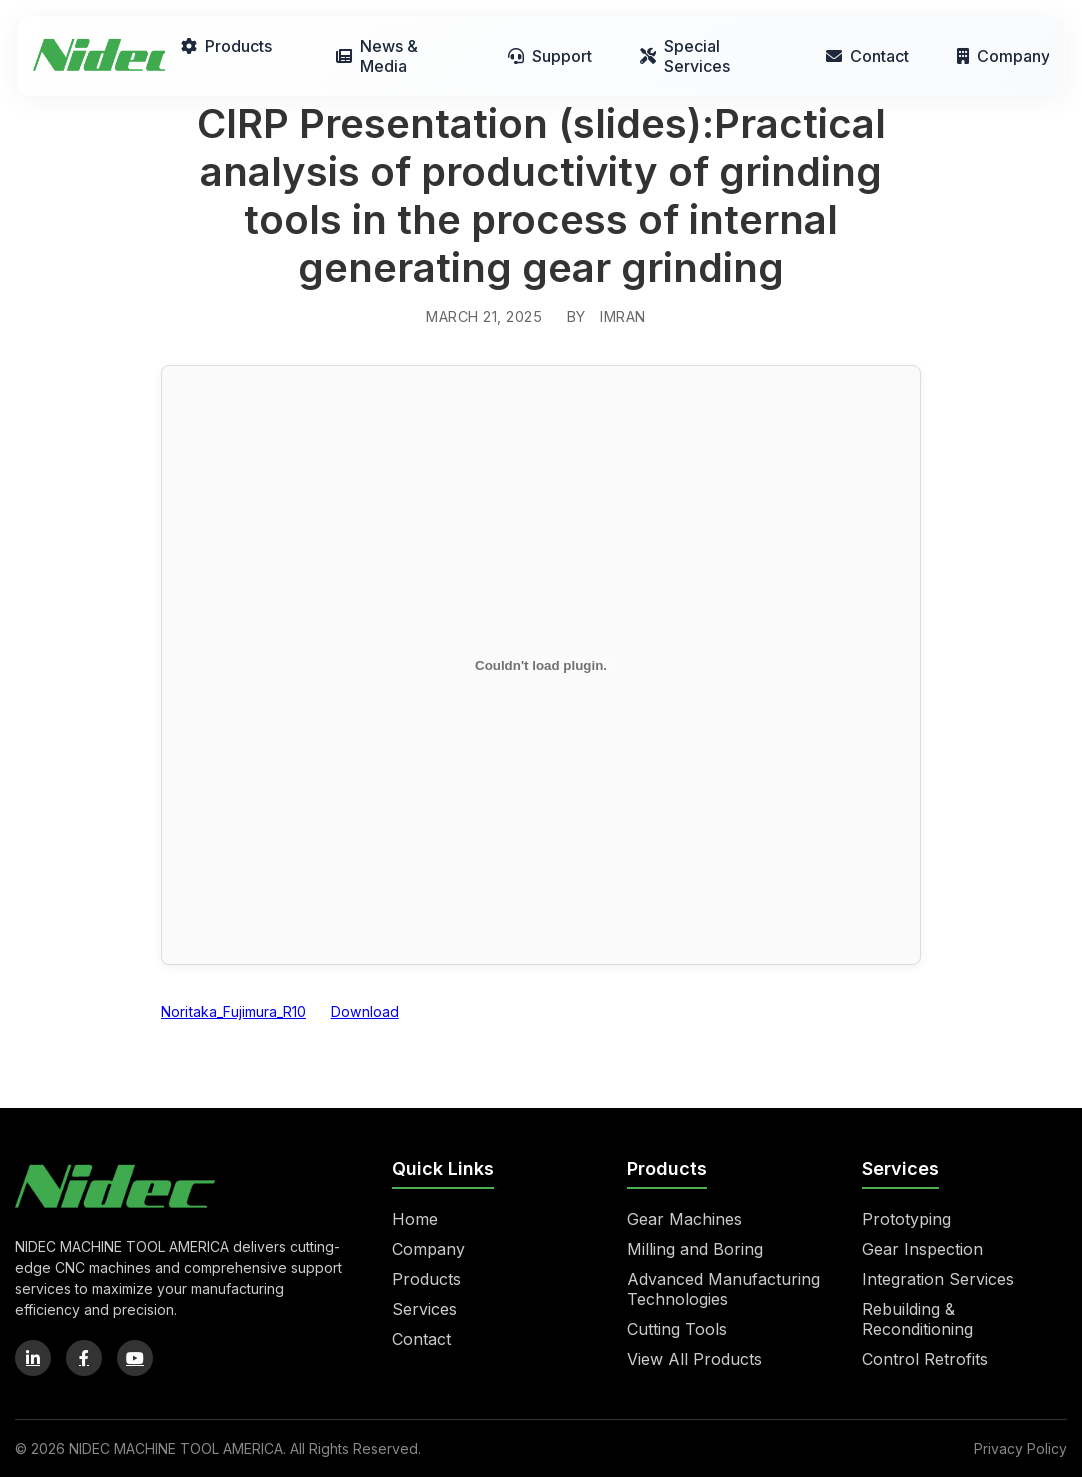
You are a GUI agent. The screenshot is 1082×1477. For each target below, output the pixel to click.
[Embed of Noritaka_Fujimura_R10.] (541, 665)
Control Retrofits (925, 1359)
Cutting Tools (677, 1329)
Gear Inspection (922, 1249)
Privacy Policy (1020, 1448)
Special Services (685, 56)
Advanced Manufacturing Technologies (723, 1289)
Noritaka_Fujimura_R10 (233, 1011)
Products (226, 46)
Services (424, 1309)
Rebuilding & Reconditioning (917, 1319)
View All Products (694, 1359)
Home (415, 1219)
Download (365, 1011)
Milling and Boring (695, 1249)
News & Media (377, 56)
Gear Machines (684, 1219)
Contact (867, 56)
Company (1003, 56)
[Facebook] (84, 1358)
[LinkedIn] (33, 1358)
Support (550, 56)
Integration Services (938, 1279)
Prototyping (906, 1219)
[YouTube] (135, 1358)
